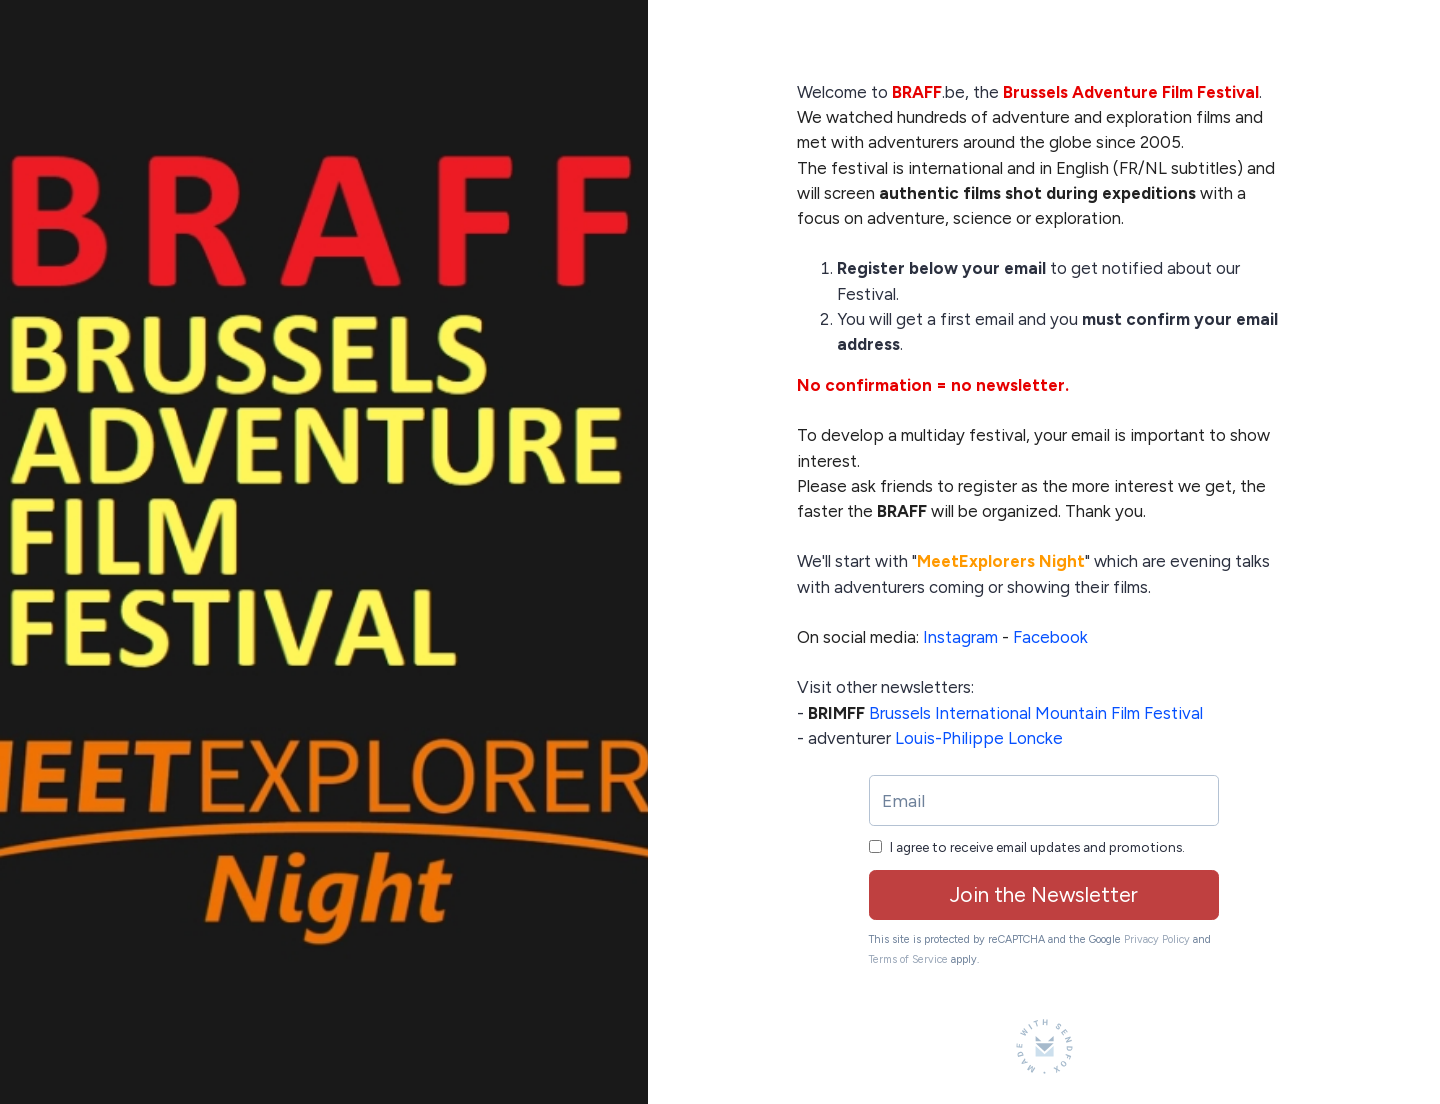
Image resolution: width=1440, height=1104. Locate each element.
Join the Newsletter (1044, 894)
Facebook (1050, 637)
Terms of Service (908, 959)
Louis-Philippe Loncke (979, 738)
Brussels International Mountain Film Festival (1036, 713)
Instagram (960, 637)
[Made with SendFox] (1044, 1046)
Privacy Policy (1157, 939)
